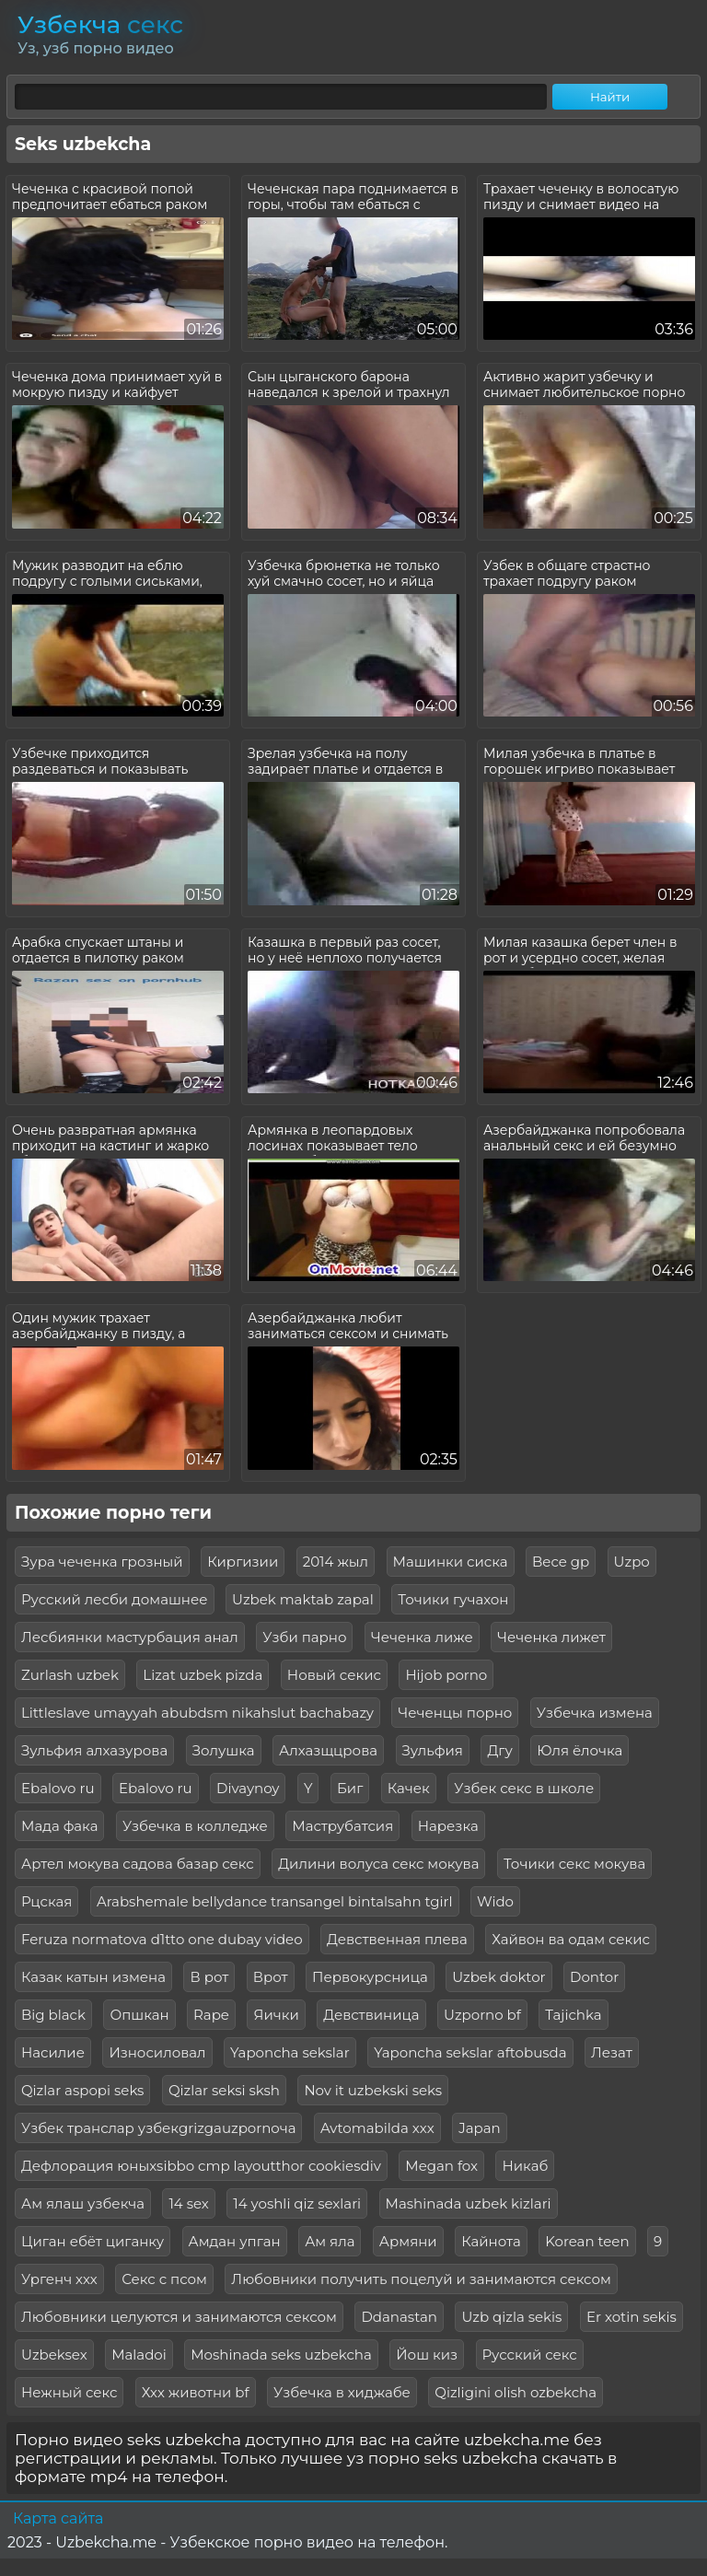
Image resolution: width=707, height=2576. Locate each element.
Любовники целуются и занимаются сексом (179, 2316)
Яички (275, 2014)
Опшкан (139, 2014)
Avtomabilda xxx (377, 2128)
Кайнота (491, 2241)
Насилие (53, 2052)
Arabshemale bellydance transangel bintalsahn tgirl (275, 1901)
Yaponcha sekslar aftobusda (470, 2052)
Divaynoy (247, 1788)
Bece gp (560, 1561)
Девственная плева (397, 1939)
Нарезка (448, 1826)
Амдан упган (235, 2241)
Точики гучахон (453, 1599)
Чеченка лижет (551, 1637)
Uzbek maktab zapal (303, 1599)
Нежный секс (69, 2392)
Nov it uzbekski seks (373, 2090)
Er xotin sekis (631, 2316)
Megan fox (441, 2165)
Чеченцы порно (455, 1712)
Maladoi (139, 2354)
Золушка (223, 1750)
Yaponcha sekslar (290, 2052)
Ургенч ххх (59, 2279)
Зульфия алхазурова (94, 1750)
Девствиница (371, 2014)
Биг (350, 1788)
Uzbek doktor (498, 1977)
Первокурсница (370, 1977)
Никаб (525, 2165)
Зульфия (432, 1750)
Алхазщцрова (328, 1750)
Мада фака (59, 1826)
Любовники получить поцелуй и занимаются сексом (420, 2279)
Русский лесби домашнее (114, 1599)
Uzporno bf (482, 2014)
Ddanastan (399, 2316)
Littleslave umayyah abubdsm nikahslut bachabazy (197, 1712)
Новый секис (334, 1675)
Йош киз (427, 2354)
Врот (270, 1977)
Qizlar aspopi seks (82, 2090)
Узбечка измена (595, 1712)
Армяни (408, 2241)
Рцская (46, 1901)
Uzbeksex (54, 2354)
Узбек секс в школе (524, 1788)
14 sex (188, 2203)
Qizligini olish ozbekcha (516, 2392)
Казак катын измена (93, 1977)
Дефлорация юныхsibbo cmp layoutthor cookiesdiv (201, 2165)
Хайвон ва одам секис (571, 1939)
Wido (495, 1901)
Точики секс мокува (574, 1863)
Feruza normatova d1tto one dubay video (162, 1939)
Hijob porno (446, 1675)
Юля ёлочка (579, 1750)
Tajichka (573, 2014)
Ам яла (329, 2241)
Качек (409, 1788)
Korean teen (587, 2241)
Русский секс (529, 2354)
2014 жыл (335, 1561)
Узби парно (304, 1637)
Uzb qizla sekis (511, 2316)
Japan (479, 2128)
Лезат (611, 2052)
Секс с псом (164, 2279)
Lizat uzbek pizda (202, 1675)
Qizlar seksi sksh (224, 2090)
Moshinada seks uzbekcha (281, 2354)
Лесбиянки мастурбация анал (129, 1637)
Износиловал (157, 2052)
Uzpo (632, 1561)
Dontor (594, 1977)
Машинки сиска (450, 1561)
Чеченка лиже (422, 1637)
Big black (53, 2014)
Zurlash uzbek (70, 1675)
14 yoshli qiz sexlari (297, 2203)
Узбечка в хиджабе (342, 2392)
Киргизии (242, 1561)
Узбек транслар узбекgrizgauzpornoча (158, 2128)
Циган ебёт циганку (92, 2241)
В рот (209, 1977)
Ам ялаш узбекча (83, 2203)
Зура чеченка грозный (102, 1561)
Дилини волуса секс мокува (378, 1863)
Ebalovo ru (58, 1788)
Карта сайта (58, 2518)
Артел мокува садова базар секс (137, 1863)
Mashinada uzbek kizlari (468, 2203)
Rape (211, 2014)
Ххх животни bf (195, 2392)
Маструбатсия (342, 1826)
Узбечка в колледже (195, 1826)
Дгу (499, 1750)
